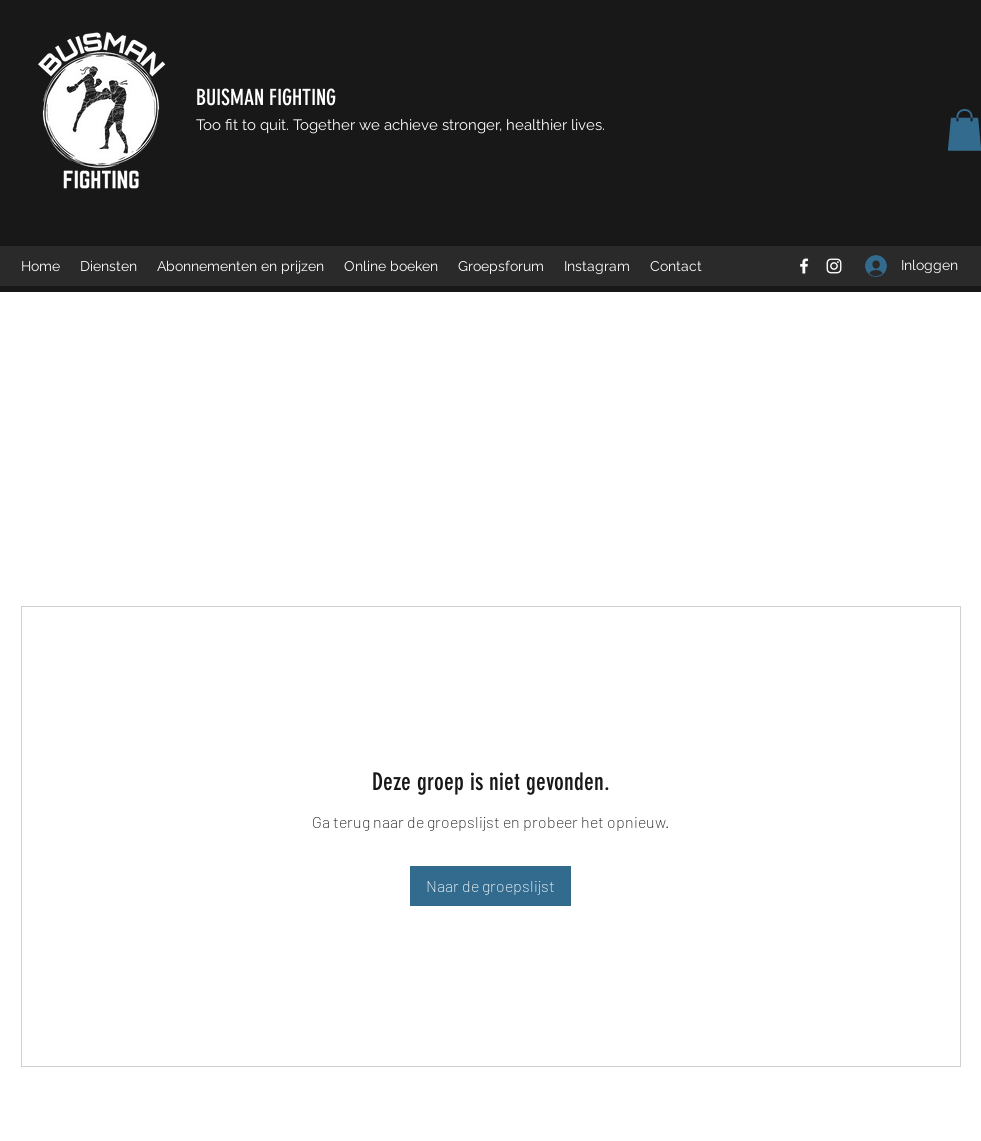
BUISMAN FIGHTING (266, 97)
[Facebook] (804, 266)
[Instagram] (834, 266)
